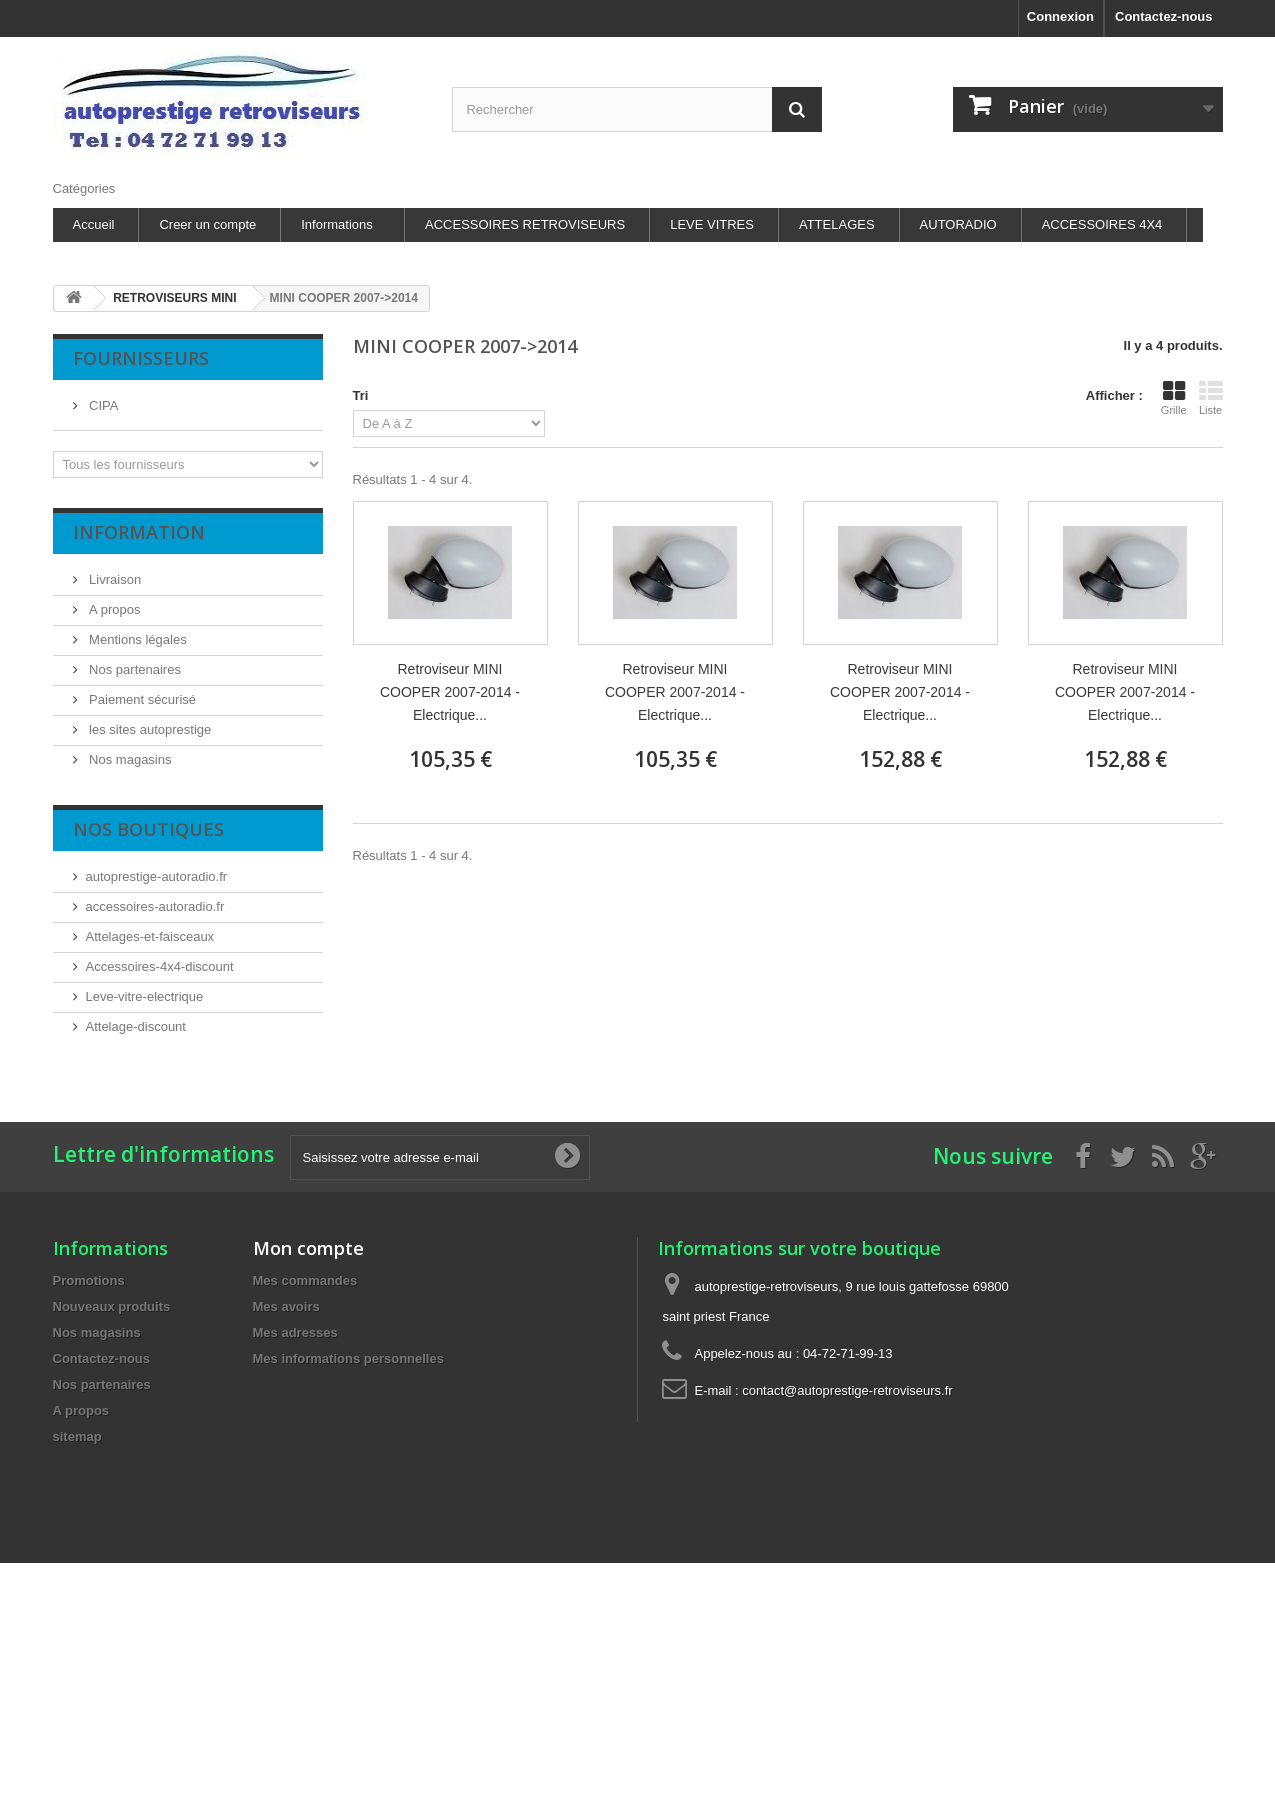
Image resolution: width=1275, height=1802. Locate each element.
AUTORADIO (958, 224)
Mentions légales (136, 639)
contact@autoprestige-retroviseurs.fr (847, 1390)
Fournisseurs (141, 358)
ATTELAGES (837, 224)
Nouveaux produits (112, 1306)
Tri (361, 395)
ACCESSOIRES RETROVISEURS (525, 224)
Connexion (1060, 16)
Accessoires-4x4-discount (160, 966)
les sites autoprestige (149, 729)
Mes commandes (305, 1280)
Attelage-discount (136, 1026)
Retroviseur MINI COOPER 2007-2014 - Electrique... (450, 692)
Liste (1211, 398)
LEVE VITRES (712, 224)
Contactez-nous (1164, 16)
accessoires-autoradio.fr (155, 906)
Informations (337, 224)
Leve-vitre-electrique (145, 996)
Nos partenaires (133, 669)
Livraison (114, 579)
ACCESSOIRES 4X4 (1102, 224)
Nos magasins (129, 759)
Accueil (94, 224)
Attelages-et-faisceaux (150, 936)
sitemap (77, 1436)
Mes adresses (295, 1332)
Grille (1174, 398)
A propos (113, 609)
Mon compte (308, 1248)
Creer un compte (207, 224)
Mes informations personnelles (348, 1358)
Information (139, 532)
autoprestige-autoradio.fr (157, 876)
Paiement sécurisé (141, 699)
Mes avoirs (286, 1306)
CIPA (102, 405)
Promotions (89, 1280)
